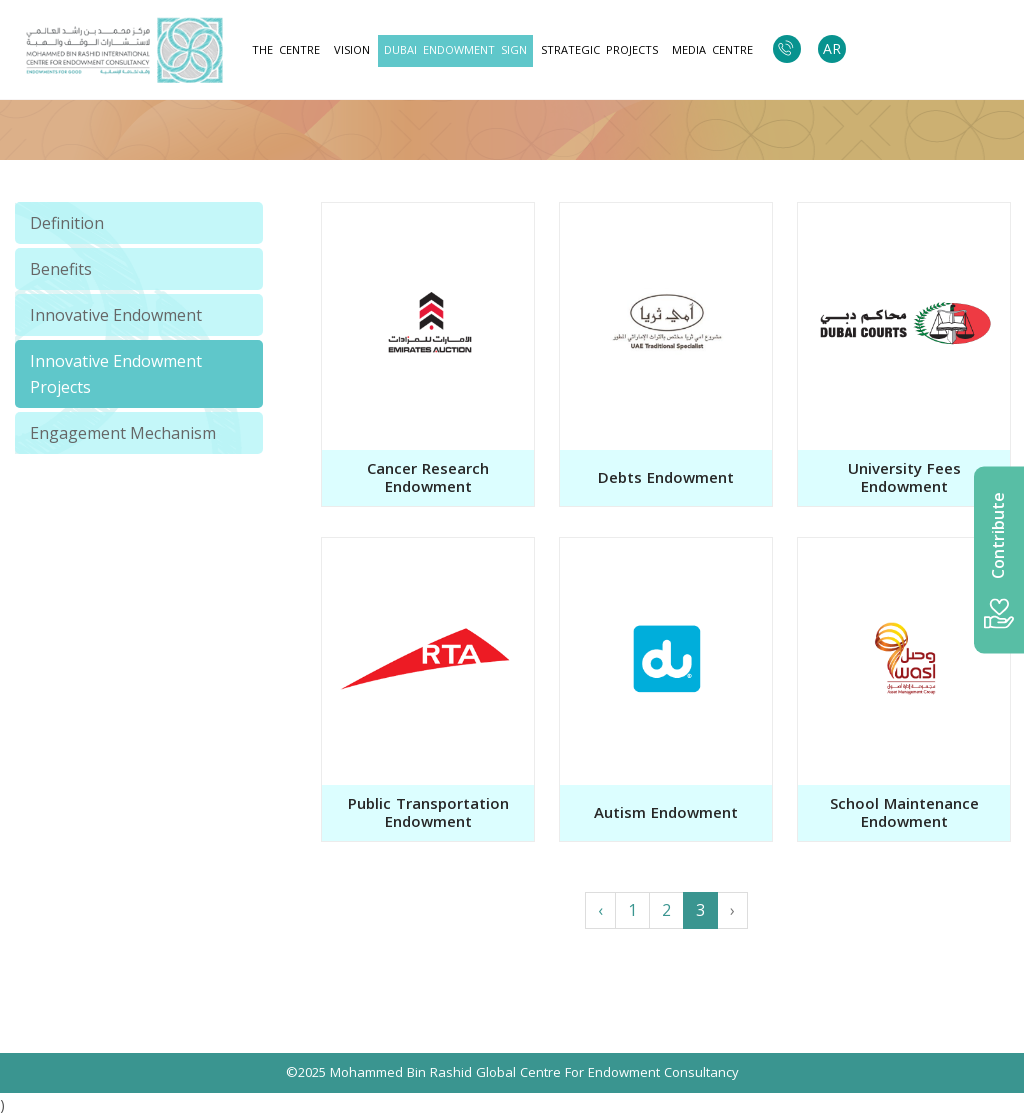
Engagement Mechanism (123, 433)
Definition (67, 223)
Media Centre (712, 50)
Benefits (61, 269)
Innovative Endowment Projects (116, 374)
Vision (352, 50)
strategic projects (599, 50)
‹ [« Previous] (600, 910)
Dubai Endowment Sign (455, 50)
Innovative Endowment (116, 315)
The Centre (286, 50)
